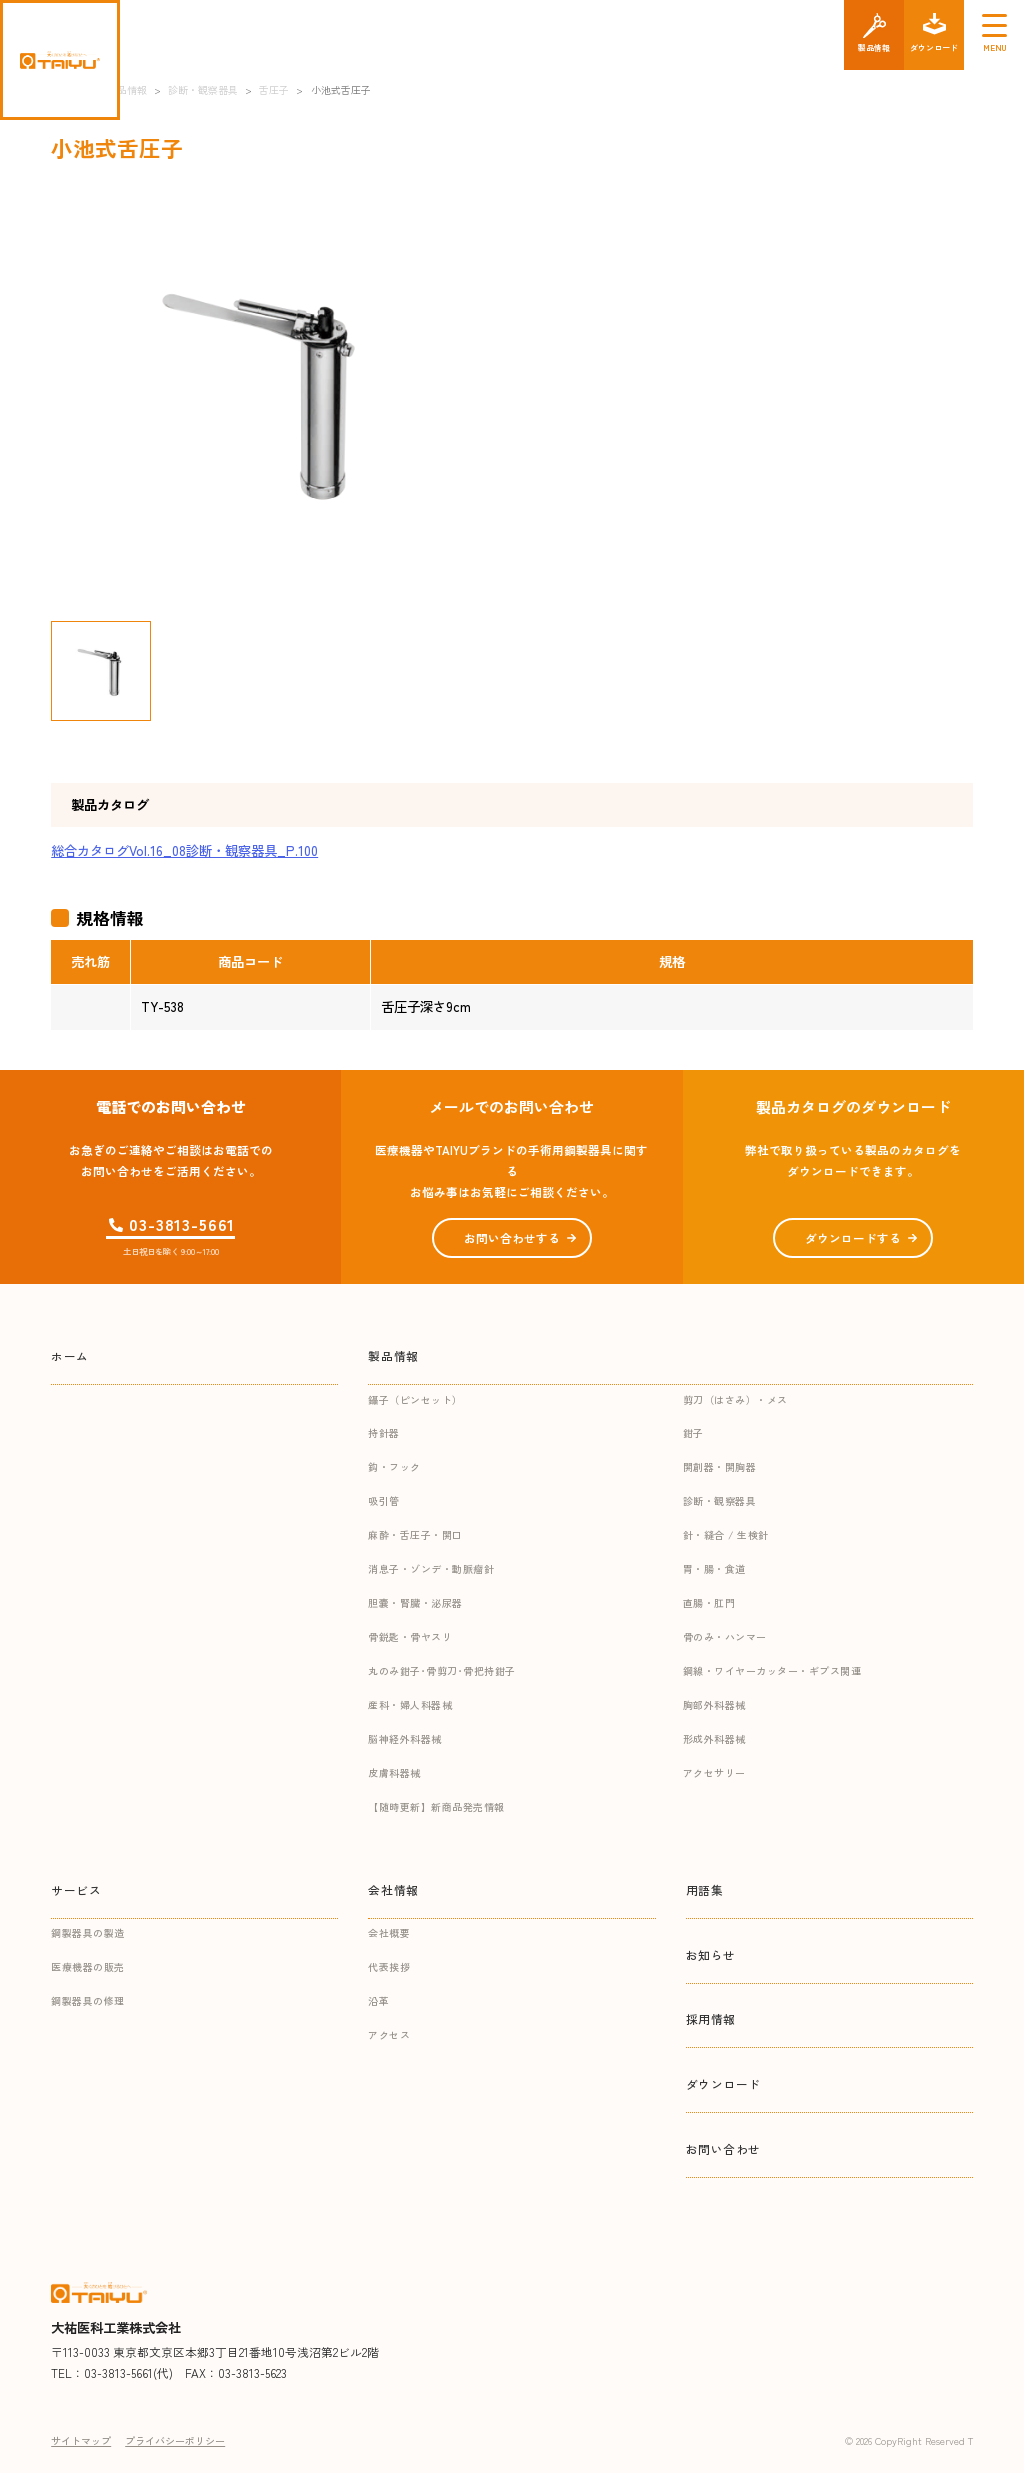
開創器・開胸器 (720, 1466)
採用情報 (711, 2018)
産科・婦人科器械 (410, 1704)
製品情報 (393, 1355)
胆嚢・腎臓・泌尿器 (415, 1602)
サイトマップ (81, 2440)
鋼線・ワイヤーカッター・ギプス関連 (772, 1670)
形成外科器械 (714, 1738)
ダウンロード (724, 2083)
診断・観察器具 (720, 1500)
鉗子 (693, 1432)
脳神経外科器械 (405, 1738)
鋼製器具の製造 (88, 1932)
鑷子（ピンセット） (415, 1399)
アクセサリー (714, 1772)
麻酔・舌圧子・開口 (415, 1534)
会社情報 (393, 1889)
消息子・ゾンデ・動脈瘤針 (431, 1568)
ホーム (70, 1355)
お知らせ (711, 1954)
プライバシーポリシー (175, 2440)
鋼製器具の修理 (88, 2000)
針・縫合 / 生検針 (726, 1534)
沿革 (378, 2000)
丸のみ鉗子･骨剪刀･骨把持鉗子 (442, 1670)
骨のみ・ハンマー (725, 1636)
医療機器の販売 (88, 1966)
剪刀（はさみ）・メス (735, 1399)
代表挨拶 (389, 1966)
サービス (76, 1889)
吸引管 (384, 1500)
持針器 (384, 1432)
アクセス (389, 2034)
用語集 (705, 1889)
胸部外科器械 (714, 1704)
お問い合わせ (724, 2148)
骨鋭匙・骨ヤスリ (410, 1636)
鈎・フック (394, 1466)
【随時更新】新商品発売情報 (436, 1806)
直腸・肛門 (709, 1602)
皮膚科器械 (394, 1772)
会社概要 (389, 1932)
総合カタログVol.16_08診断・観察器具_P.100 (184, 850)
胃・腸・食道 (714, 1568)
